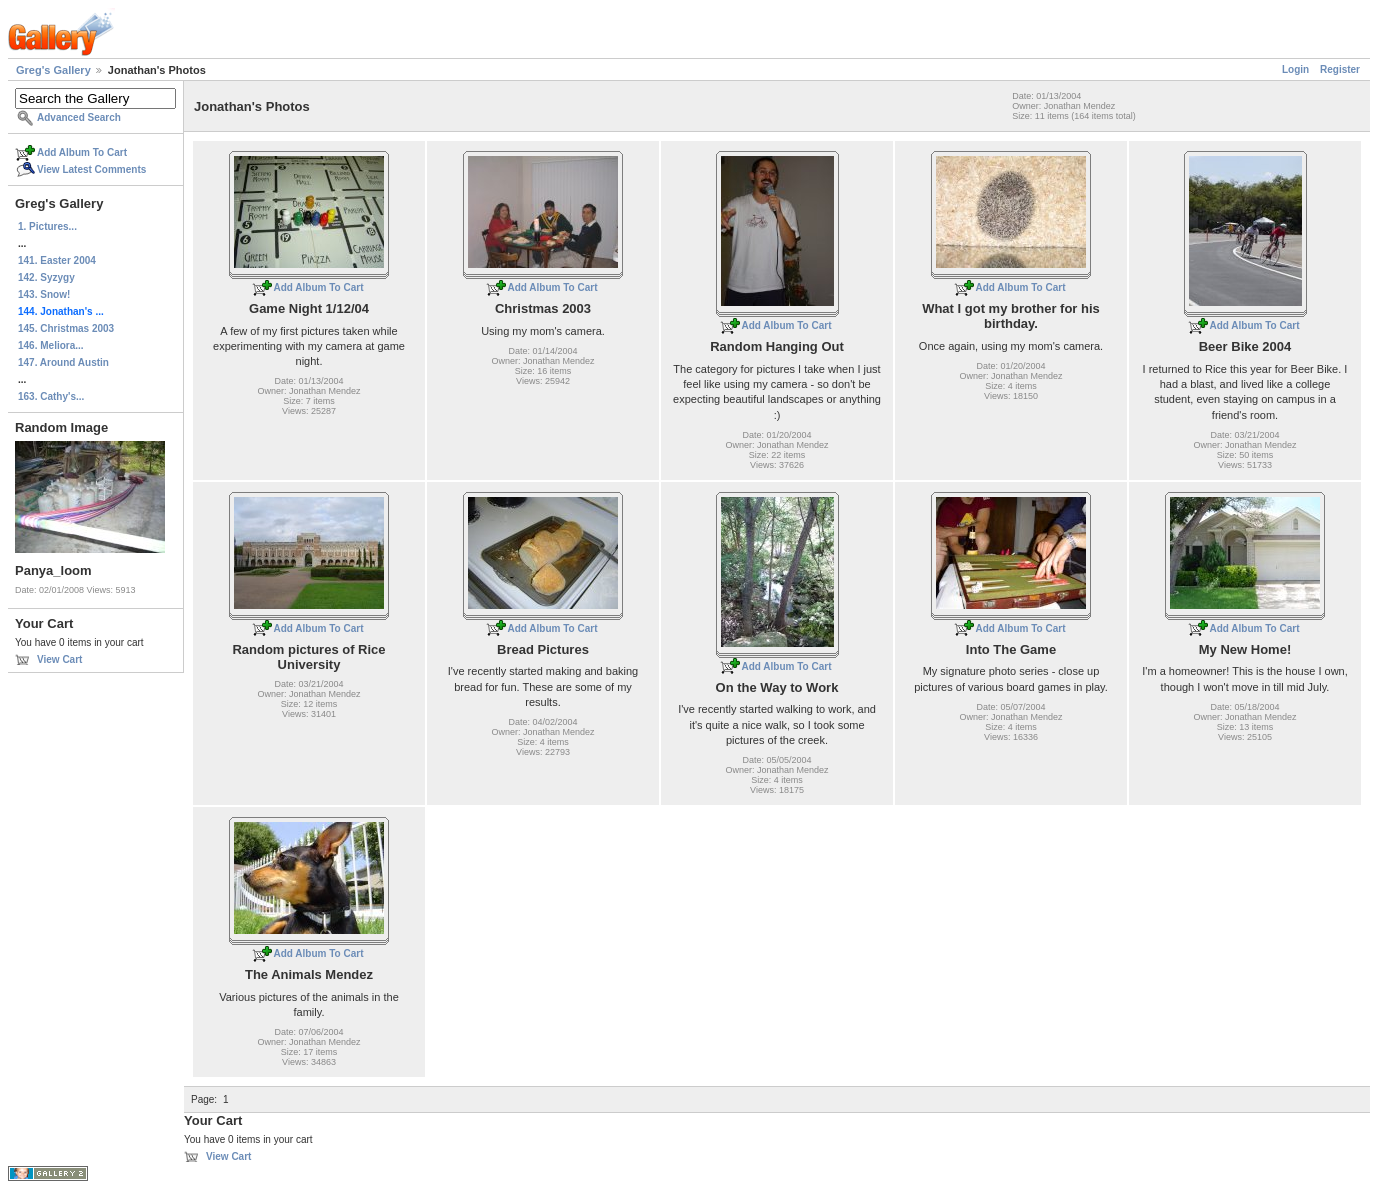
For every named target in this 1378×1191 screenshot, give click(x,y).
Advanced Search (79, 117)
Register (1340, 69)
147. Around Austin (63, 362)
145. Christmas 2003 (66, 328)
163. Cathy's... (51, 396)
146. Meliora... (51, 345)
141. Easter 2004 (57, 260)
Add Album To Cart (82, 152)
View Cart (59, 659)
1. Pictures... (47, 226)
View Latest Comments (91, 169)
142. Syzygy (46, 277)
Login (1295, 69)
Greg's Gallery (53, 70)
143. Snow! (44, 294)
